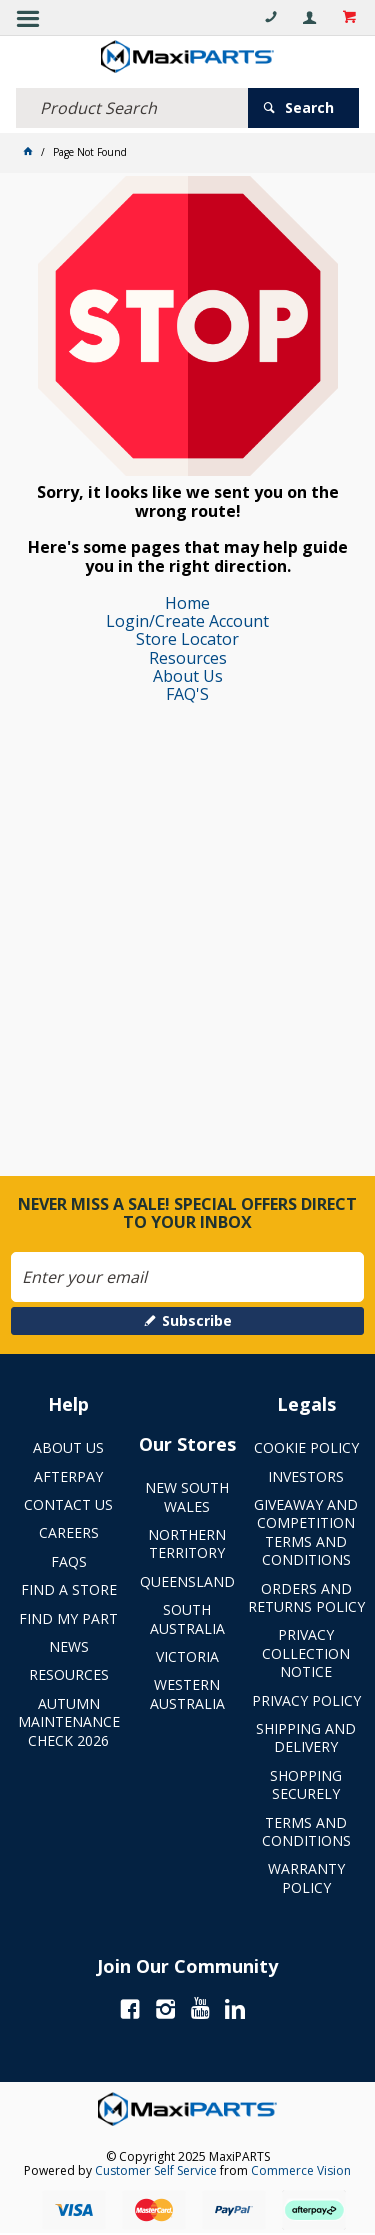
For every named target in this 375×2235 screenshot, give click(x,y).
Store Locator (187, 639)
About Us (188, 676)
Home (187, 603)
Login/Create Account (187, 621)
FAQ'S (187, 694)
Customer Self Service (156, 2170)
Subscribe (197, 1320)
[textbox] (132, 108)
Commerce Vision (301, 2170)
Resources (188, 658)
